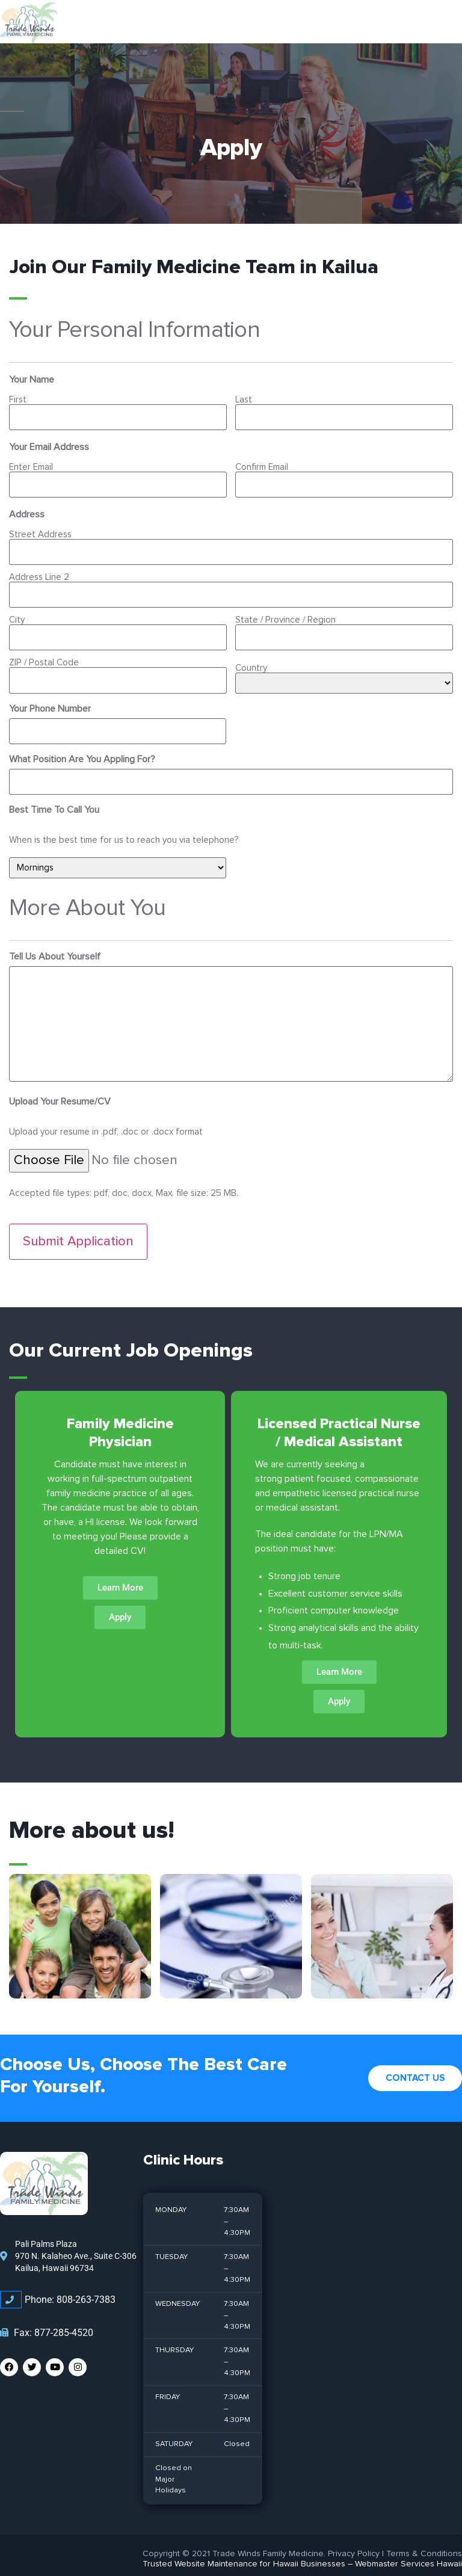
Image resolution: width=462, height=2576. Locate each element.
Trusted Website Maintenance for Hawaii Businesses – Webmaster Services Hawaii (302, 2549)
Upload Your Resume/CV (60, 1089)
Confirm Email (261, 465)
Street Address (40, 531)
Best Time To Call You (54, 797)
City (17, 613)
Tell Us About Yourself (54, 944)
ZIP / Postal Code (44, 655)
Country (251, 658)
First (17, 399)
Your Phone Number (50, 699)
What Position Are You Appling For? (82, 748)
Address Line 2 (39, 573)
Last (243, 399)
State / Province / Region (285, 613)
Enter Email (31, 465)
